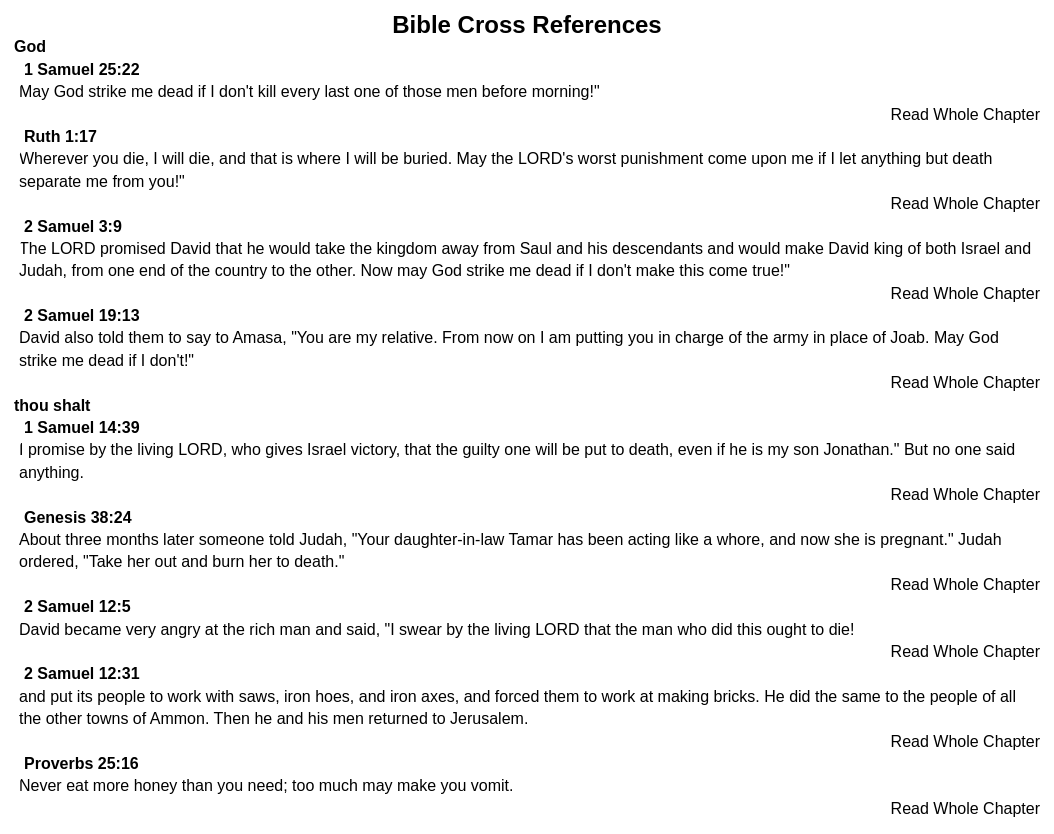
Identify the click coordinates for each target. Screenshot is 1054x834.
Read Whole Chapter (965, 114)
